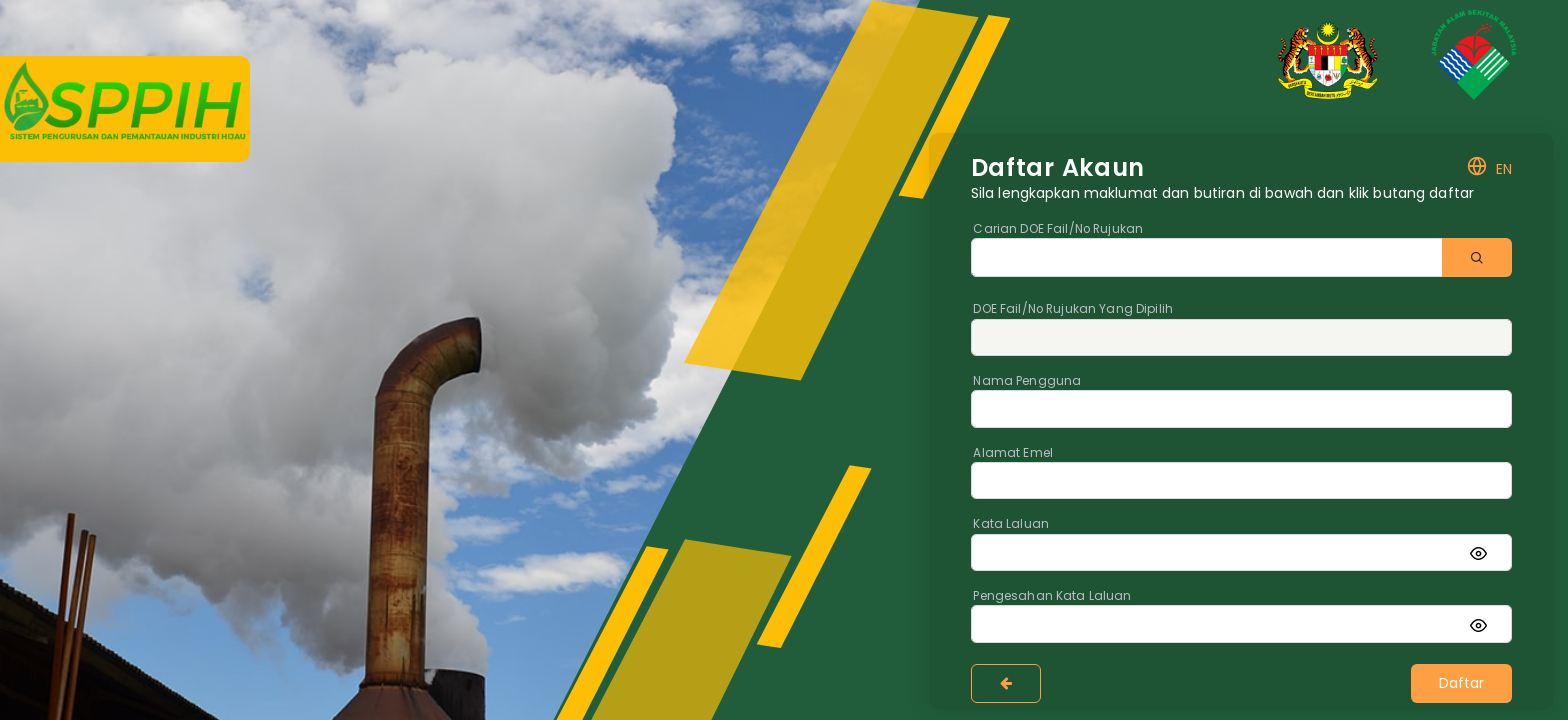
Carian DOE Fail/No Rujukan (1058, 229)
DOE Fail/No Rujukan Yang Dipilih (1072, 309)
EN (1489, 169)
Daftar (1461, 683)
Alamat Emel (1013, 453)
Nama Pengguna (1027, 381)
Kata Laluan (1011, 524)
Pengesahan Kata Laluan (1052, 596)
